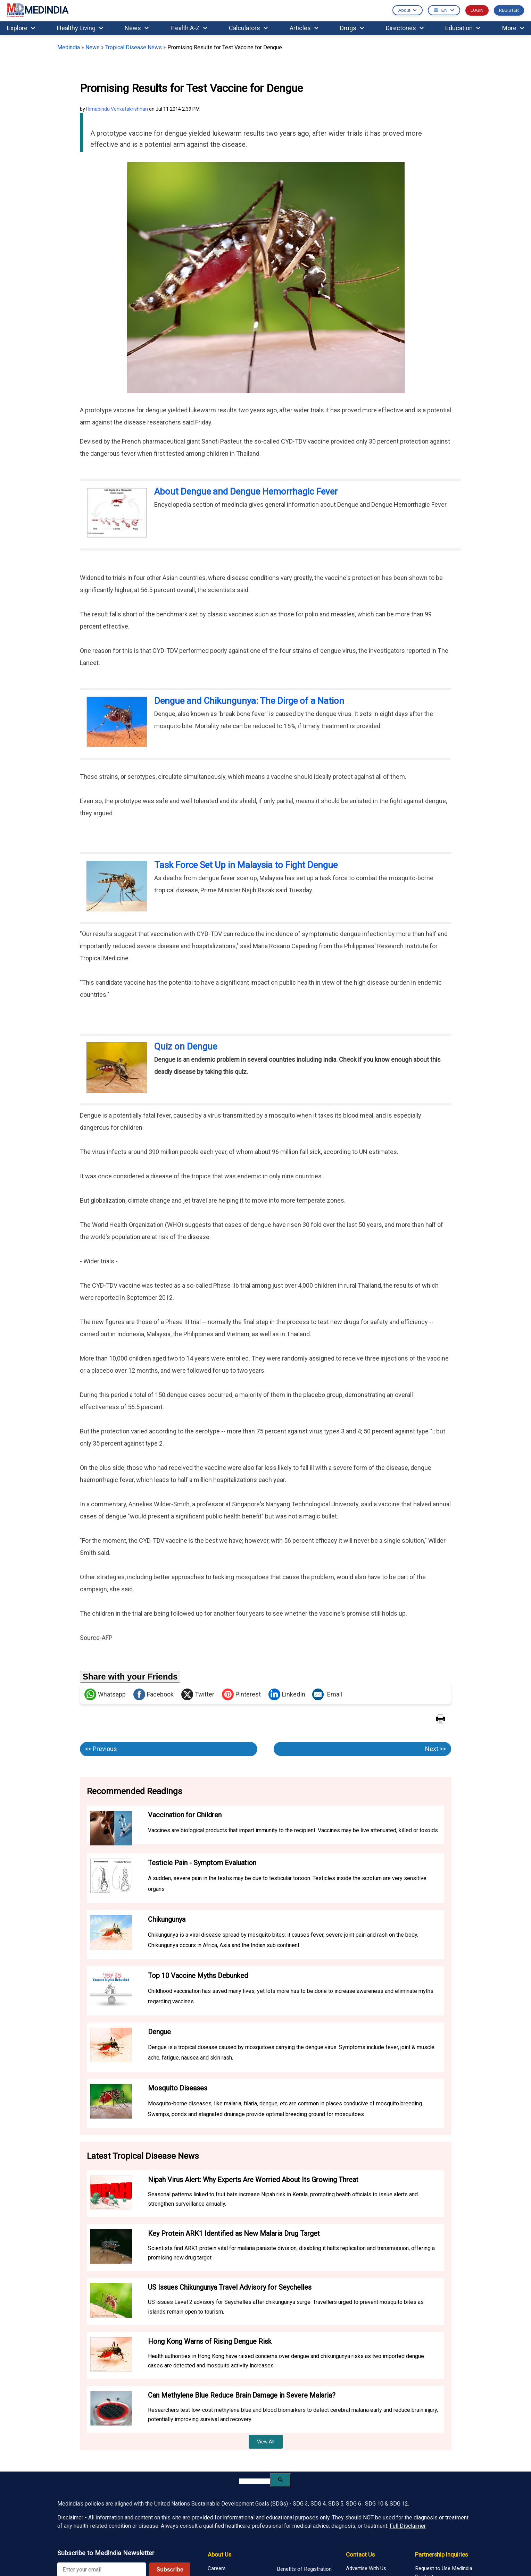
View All (265, 2441)
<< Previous (101, 1748)
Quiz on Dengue (185, 1046)
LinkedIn (286, 1694)
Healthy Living (80, 28)
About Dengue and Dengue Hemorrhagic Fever (246, 491)
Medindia (68, 47)
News (137, 28)
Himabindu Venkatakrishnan (117, 109)
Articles (304, 28)
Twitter (197, 1694)
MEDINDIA (37, 10)
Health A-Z (189, 28)
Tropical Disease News (133, 47)
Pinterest (241, 1694)
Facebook (153, 1694)
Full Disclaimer (408, 2526)
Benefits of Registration (304, 2569)
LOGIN (477, 10)
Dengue (159, 2032)
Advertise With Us (366, 2568)
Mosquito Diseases (177, 2088)
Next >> (435, 1748)
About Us (219, 2554)
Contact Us (360, 2554)
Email (327, 1694)
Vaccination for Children (185, 1815)
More (513, 28)
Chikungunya (166, 1919)
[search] (254, 2481)
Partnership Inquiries (441, 2554)
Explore (21, 28)
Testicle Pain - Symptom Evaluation (202, 1863)
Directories (405, 28)
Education (462, 28)
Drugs (352, 28)
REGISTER (509, 10)
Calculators (248, 28)
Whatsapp (105, 1694)
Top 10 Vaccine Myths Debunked (198, 1975)
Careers (217, 2568)
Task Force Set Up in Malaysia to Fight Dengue (246, 865)
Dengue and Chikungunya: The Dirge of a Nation (249, 701)
